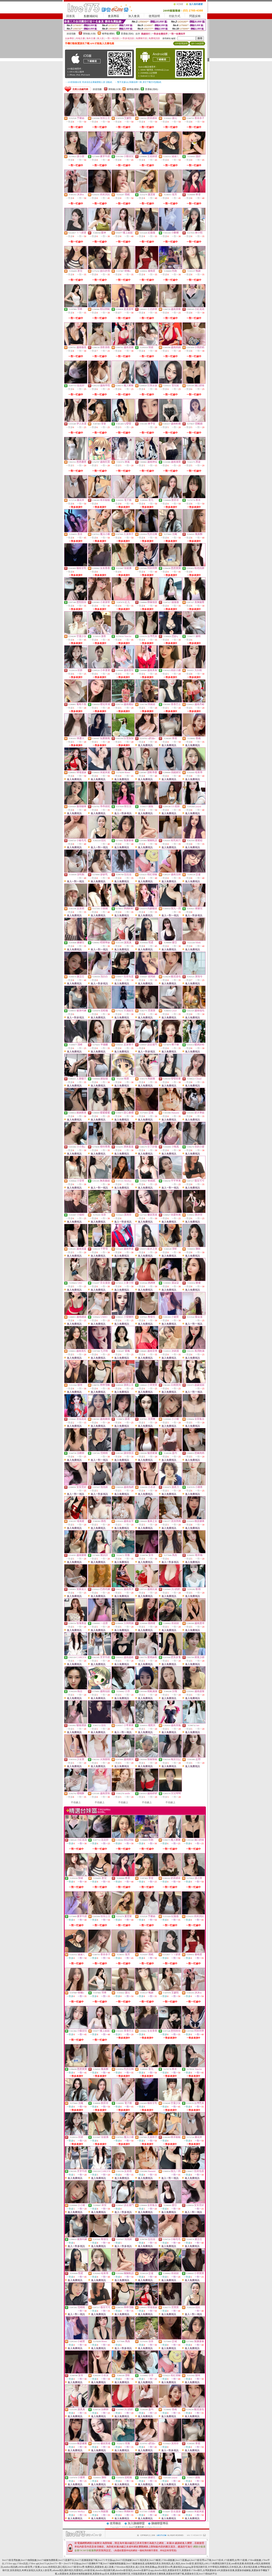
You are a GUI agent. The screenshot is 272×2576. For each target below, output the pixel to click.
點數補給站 (91, 16)
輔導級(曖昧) (108, 33)
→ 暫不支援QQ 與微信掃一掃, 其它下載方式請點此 (138, 82)
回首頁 (70, 16)
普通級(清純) (127, 33)
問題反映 (195, 16)
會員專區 (113, 16)
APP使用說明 (181, 43)
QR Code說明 (197, 43)
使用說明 (154, 16)
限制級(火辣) (89, 33)
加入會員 (134, 16)
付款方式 (174, 16)
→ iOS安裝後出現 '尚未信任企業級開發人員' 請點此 (88, 82)
